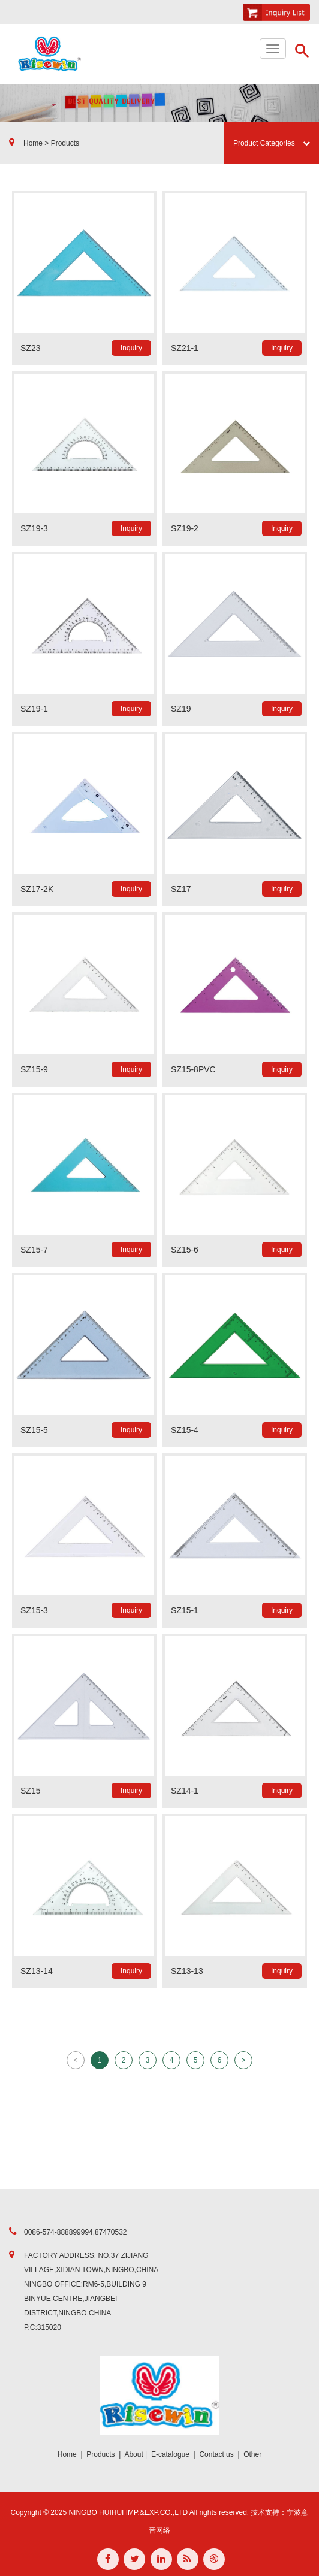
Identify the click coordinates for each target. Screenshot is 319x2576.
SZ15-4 (184, 1430)
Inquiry (131, 348)
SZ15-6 (184, 1249)
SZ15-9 (34, 1069)
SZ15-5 (34, 1430)
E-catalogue (170, 2454)
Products (100, 2454)
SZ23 (30, 348)
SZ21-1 (184, 348)
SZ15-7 (34, 1249)
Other (252, 2454)
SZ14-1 (184, 1790)
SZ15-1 (184, 1610)
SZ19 (181, 708)
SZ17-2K (36, 889)
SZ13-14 (36, 1971)
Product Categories (271, 143)
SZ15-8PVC (193, 1069)
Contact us (216, 2454)
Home (67, 2454)
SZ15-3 (34, 1610)
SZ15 (30, 1790)
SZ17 (181, 889)
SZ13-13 (187, 1971)
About (133, 2454)
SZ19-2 (184, 528)
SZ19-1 (34, 708)
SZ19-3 (34, 528)
